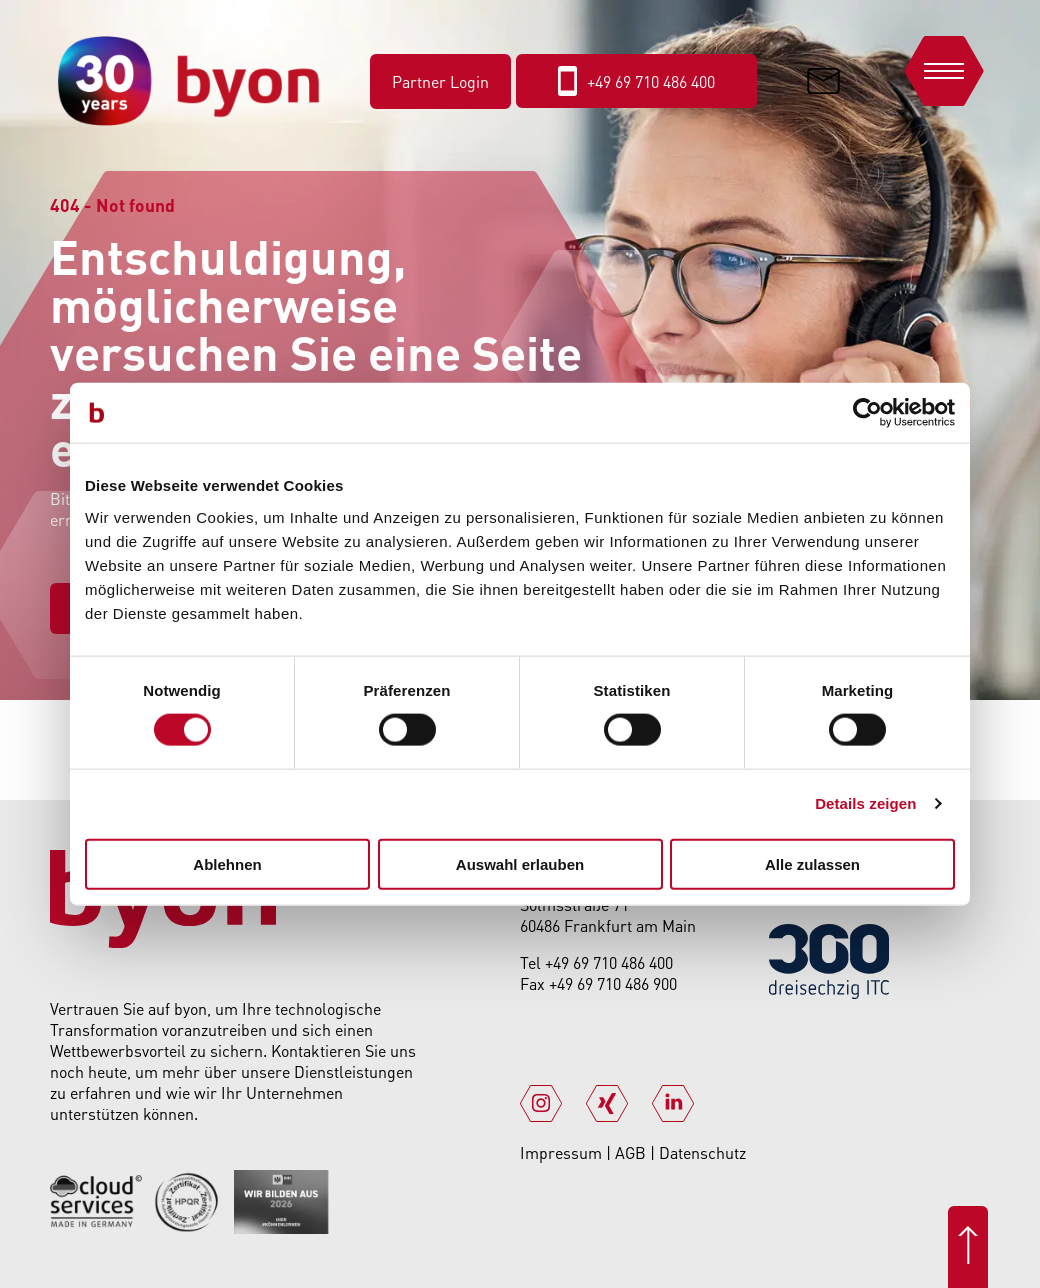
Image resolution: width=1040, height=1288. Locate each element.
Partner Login (440, 81)
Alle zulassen (812, 863)
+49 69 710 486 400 (609, 962)
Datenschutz (702, 1152)
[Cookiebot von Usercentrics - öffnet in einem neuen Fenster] (867, 413)
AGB (632, 1152)
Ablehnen (227, 863)
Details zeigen (865, 803)
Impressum (563, 1152)
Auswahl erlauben (520, 863)
